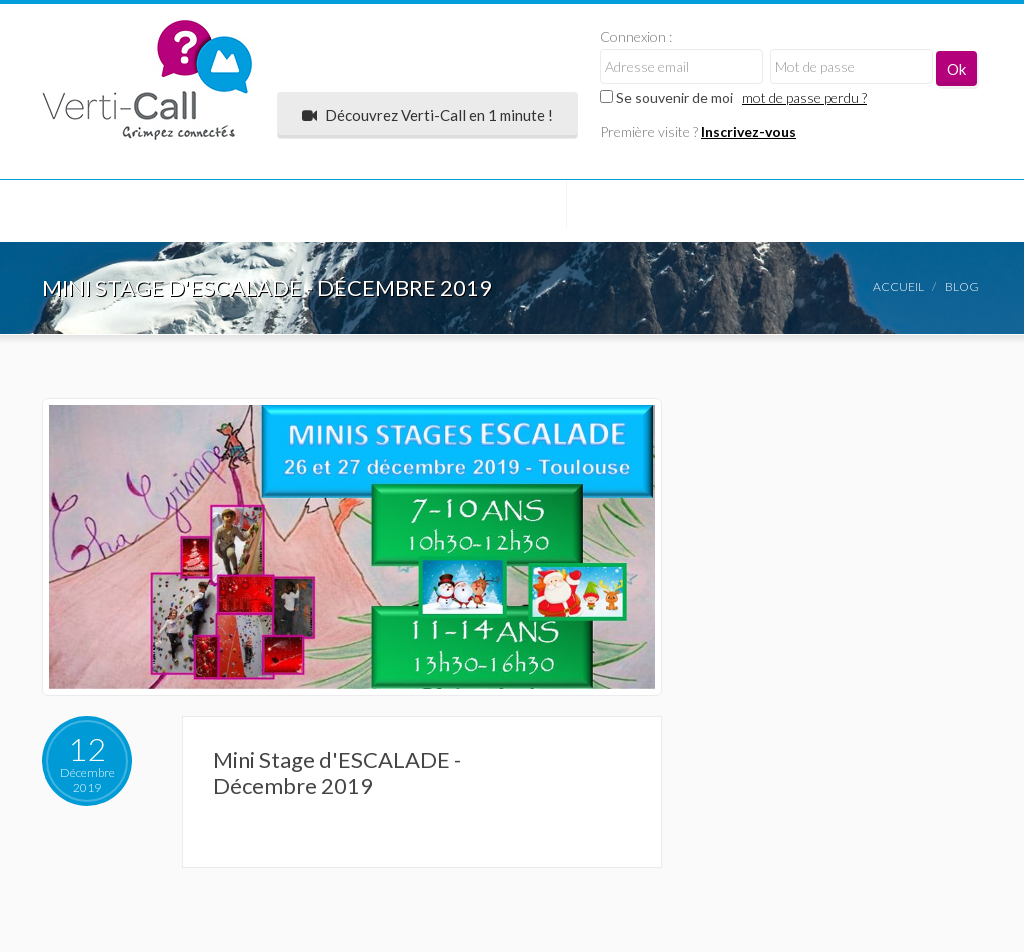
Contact (97, 276)
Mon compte (643, 209)
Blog (962, 286)
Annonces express (475, 209)
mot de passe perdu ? (804, 97)
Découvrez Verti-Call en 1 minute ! (427, 115)
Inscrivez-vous (748, 131)
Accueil (898, 286)
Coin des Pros (795, 209)
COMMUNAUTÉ (120, 209)
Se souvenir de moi (666, 97)
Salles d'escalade (288, 209)
